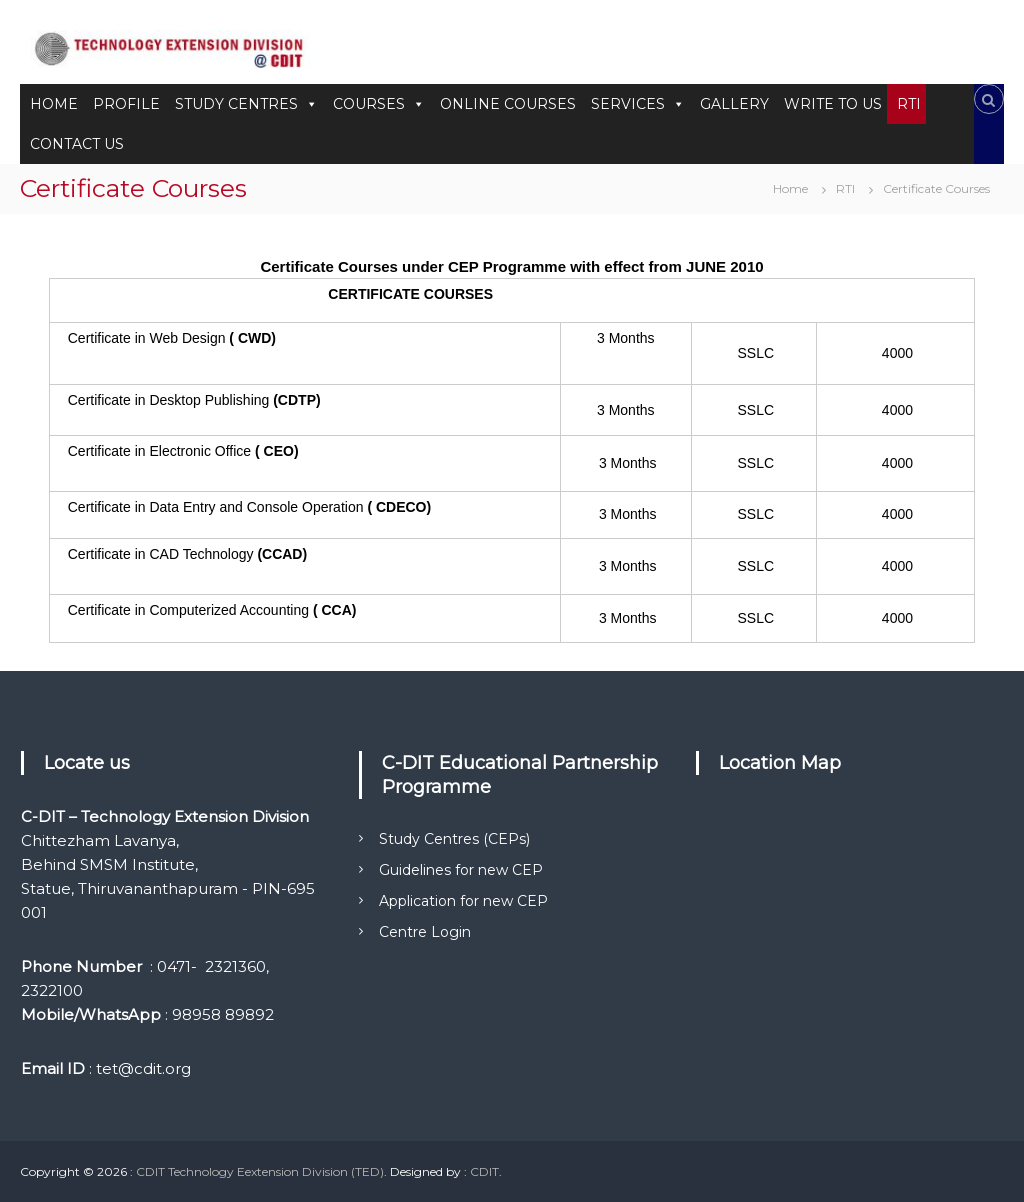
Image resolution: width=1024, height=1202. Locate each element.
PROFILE (126, 104)
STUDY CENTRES (246, 104)
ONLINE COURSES (508, 104)
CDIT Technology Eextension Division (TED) (260, 1171)
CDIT (484, 1171)
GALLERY (734, 104)
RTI (909, 104)
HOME (54, 104)
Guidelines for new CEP (461, 870)
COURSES (379, 104)
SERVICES (638, 104)
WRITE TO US (833, 104)
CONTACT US (77, 144)
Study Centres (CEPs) (454, 839)
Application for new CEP (463, 901)
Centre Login (425, 932)
